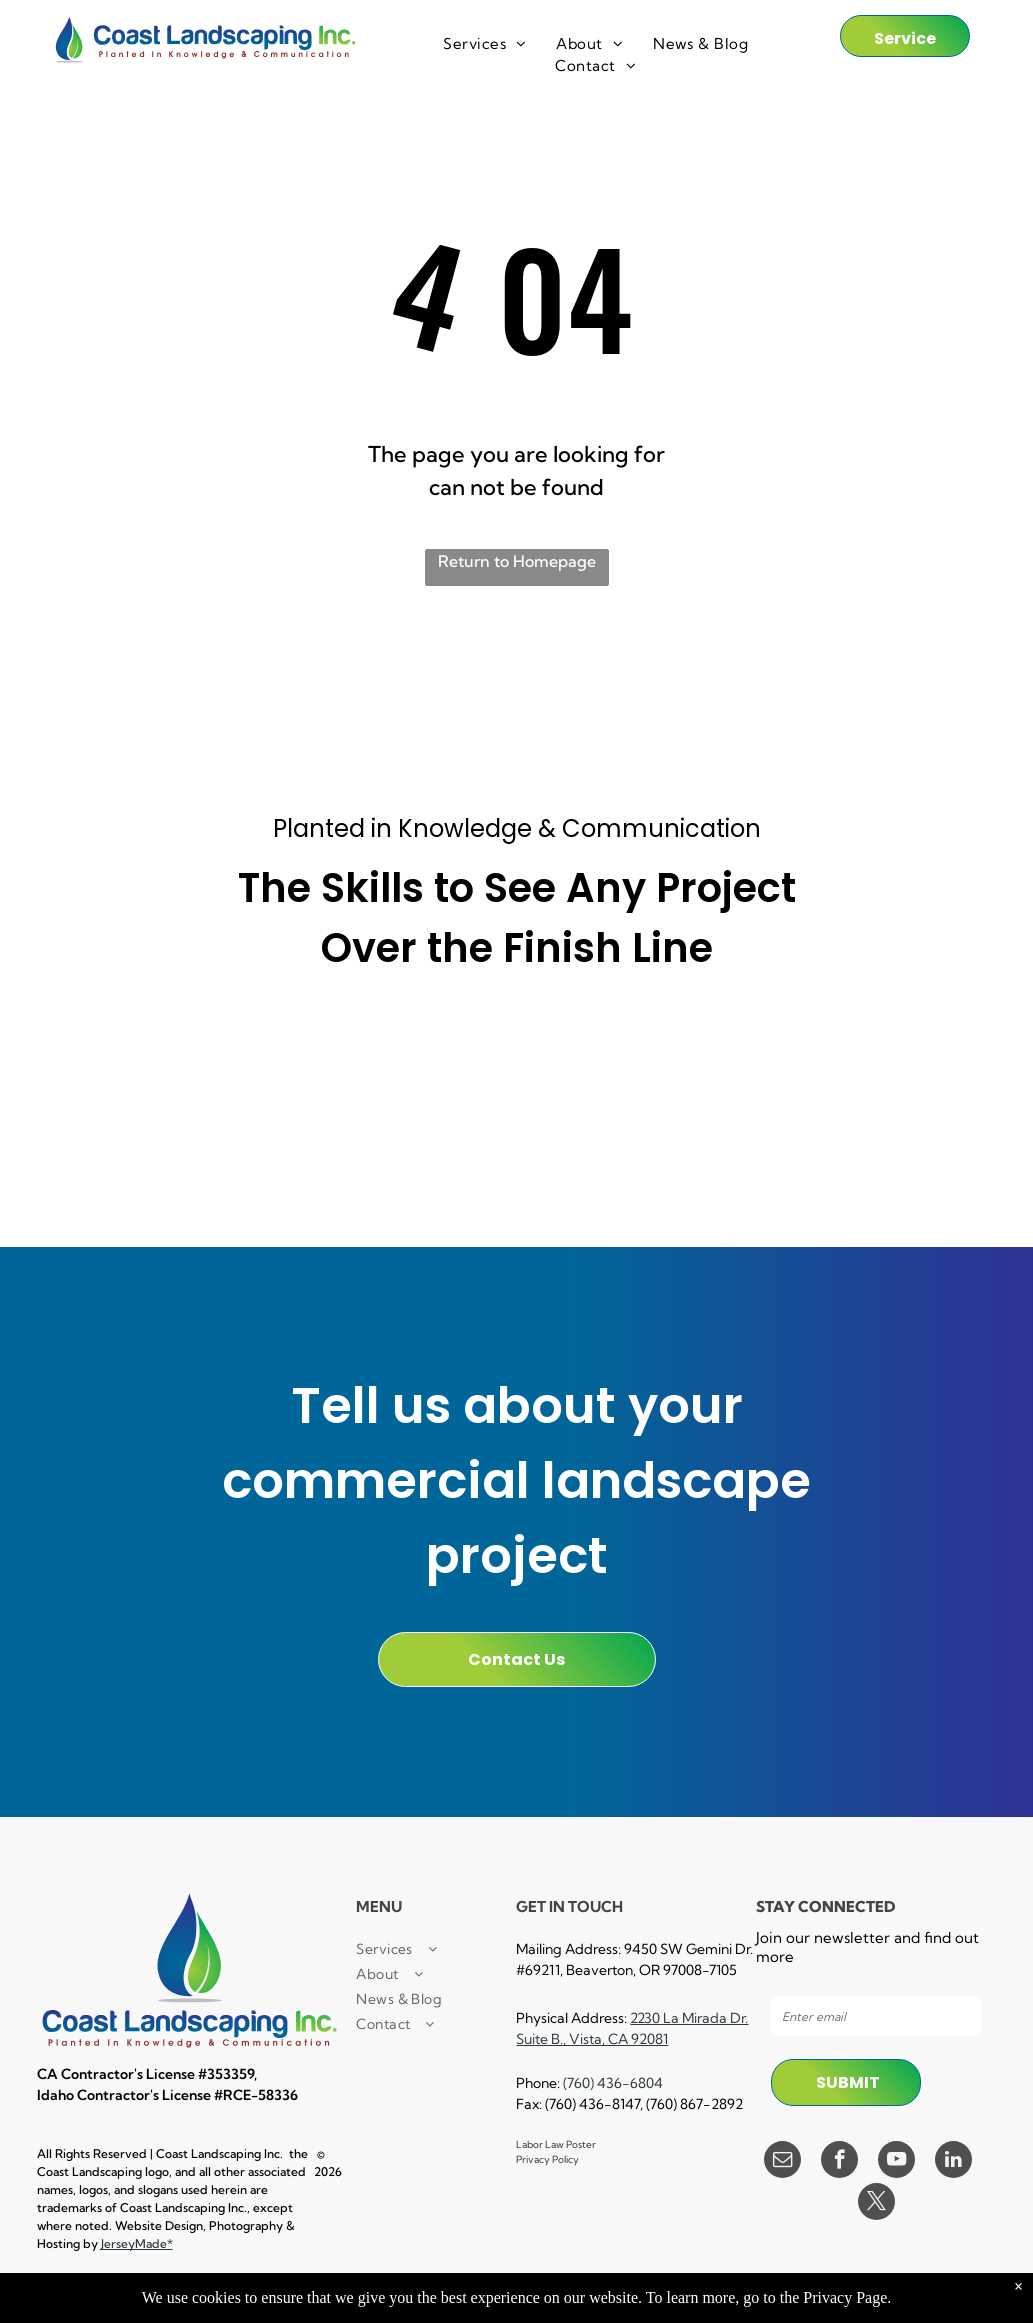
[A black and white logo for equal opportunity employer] (897, 1140)
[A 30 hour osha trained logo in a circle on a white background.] (707, 1047)
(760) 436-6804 (613, 2083)
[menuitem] (484, 44)
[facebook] (839, 2162)
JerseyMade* (137, 2243)
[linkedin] (953, 2162)
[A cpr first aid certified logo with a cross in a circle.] (135, 1140)
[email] (782, 2162)
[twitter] (876, 2204)
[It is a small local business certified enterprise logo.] (135, 1047)
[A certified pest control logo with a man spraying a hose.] (326, 1140)
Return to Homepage (517, 561)
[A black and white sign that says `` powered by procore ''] (516, 1047)
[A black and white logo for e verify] (897, 1047)
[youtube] (896, 2162)
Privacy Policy (547, 2159)
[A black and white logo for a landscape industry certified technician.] (516, 1140)
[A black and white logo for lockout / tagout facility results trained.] (707, 1140)
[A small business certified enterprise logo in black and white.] (326, 1047)
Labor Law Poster (556, 2144)
